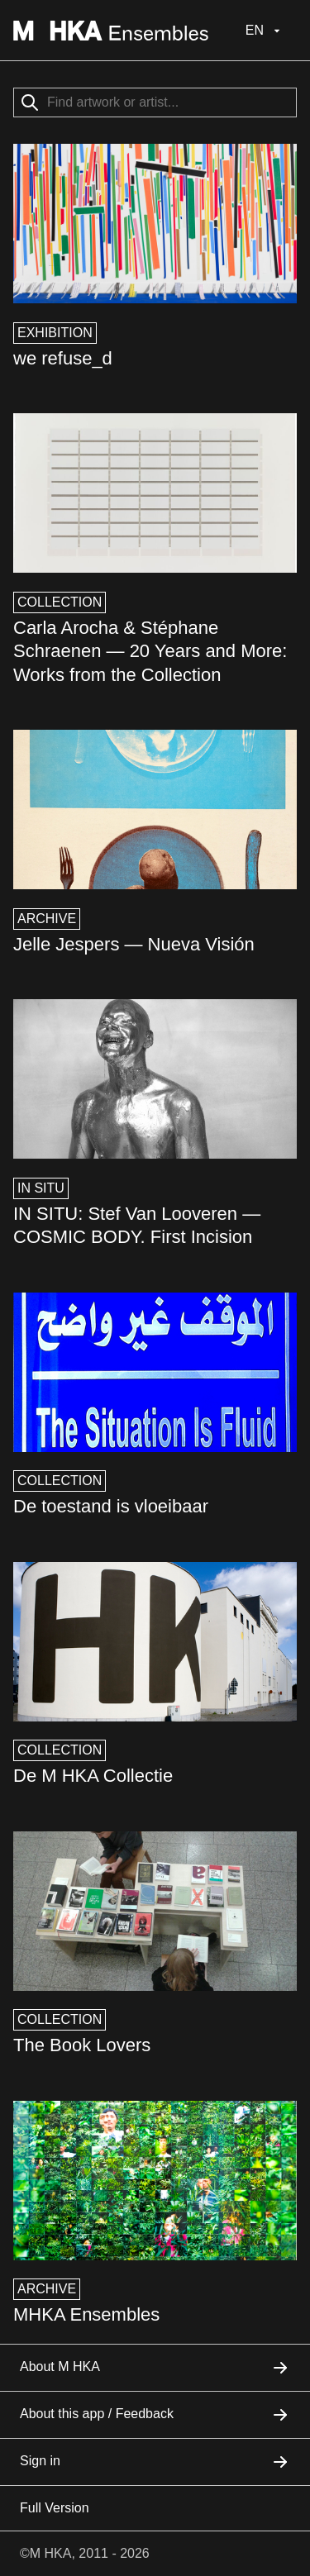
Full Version (54, 2508)
